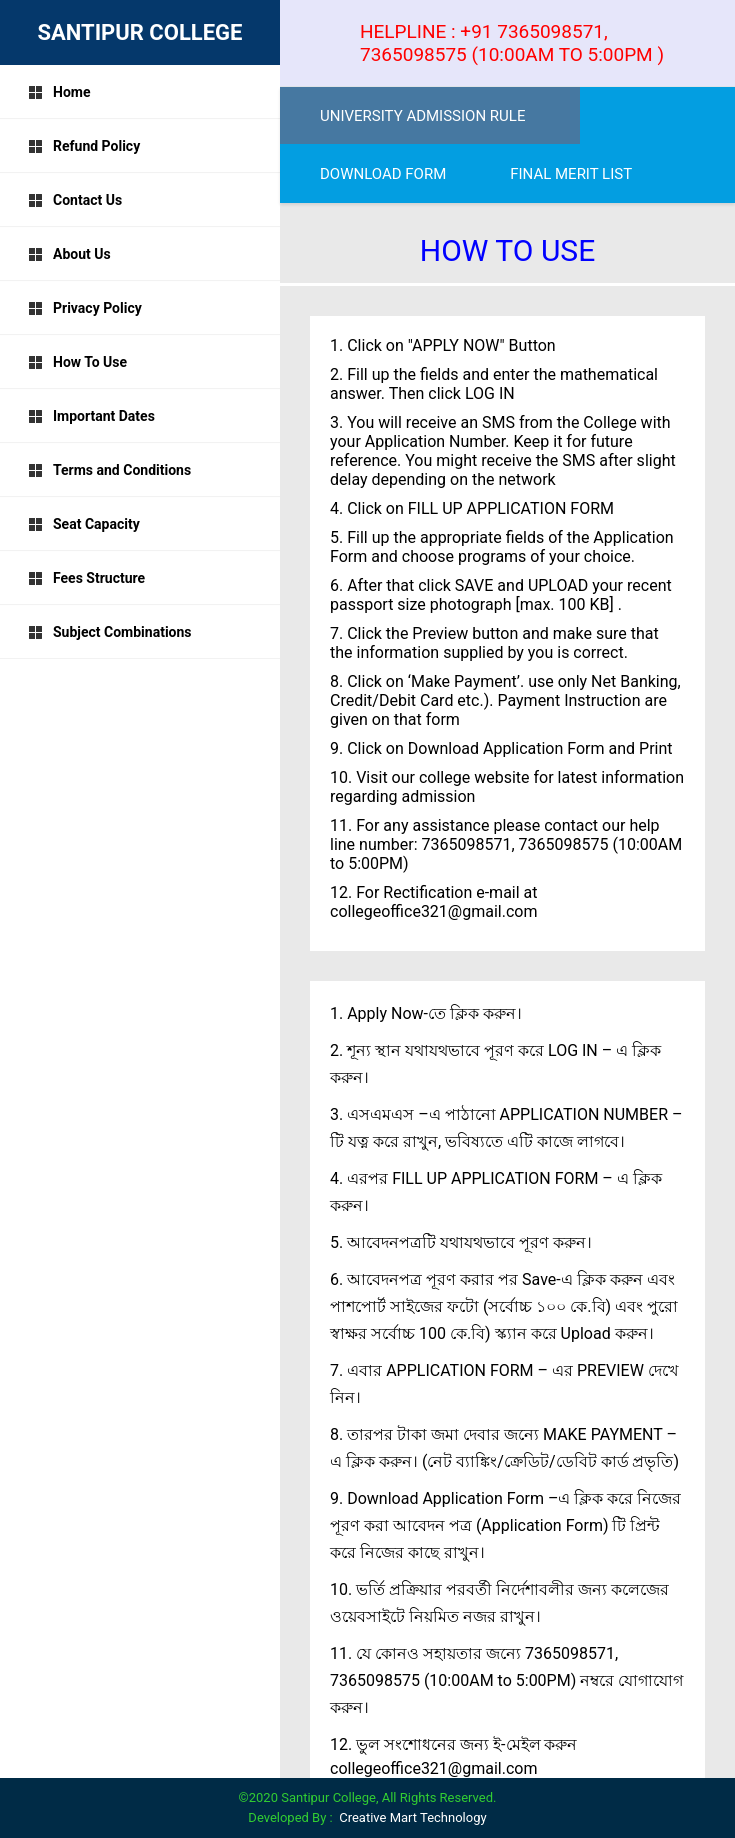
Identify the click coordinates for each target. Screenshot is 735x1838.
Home (59, 92)
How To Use (77, 362)
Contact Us (75, 200)
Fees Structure (86, 578)
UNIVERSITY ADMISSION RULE (422, 116)
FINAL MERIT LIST (571, 174)
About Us (69, 254)
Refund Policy (84, 146)
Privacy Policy (85, 308)
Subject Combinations (110, 632)
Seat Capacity (84, 524)
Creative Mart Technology (412, 1817)
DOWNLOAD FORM (383, 174)
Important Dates (91, 416)
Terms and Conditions (109, 470)
